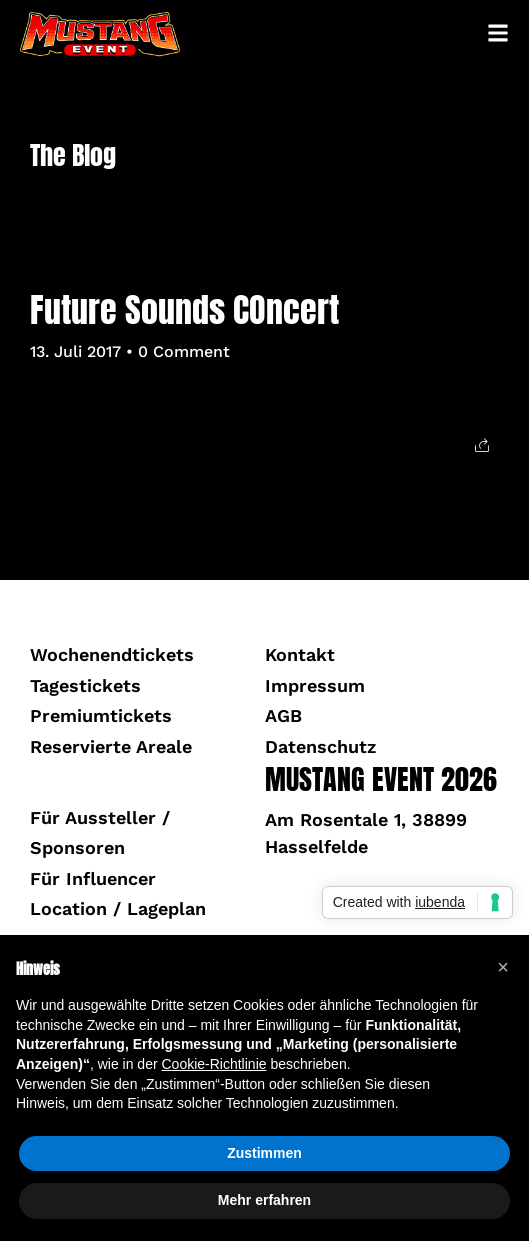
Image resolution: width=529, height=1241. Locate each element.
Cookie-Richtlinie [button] (213, 1064)
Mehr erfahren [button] (264, 1200)
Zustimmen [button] (264, 1153)
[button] (503, 967)
